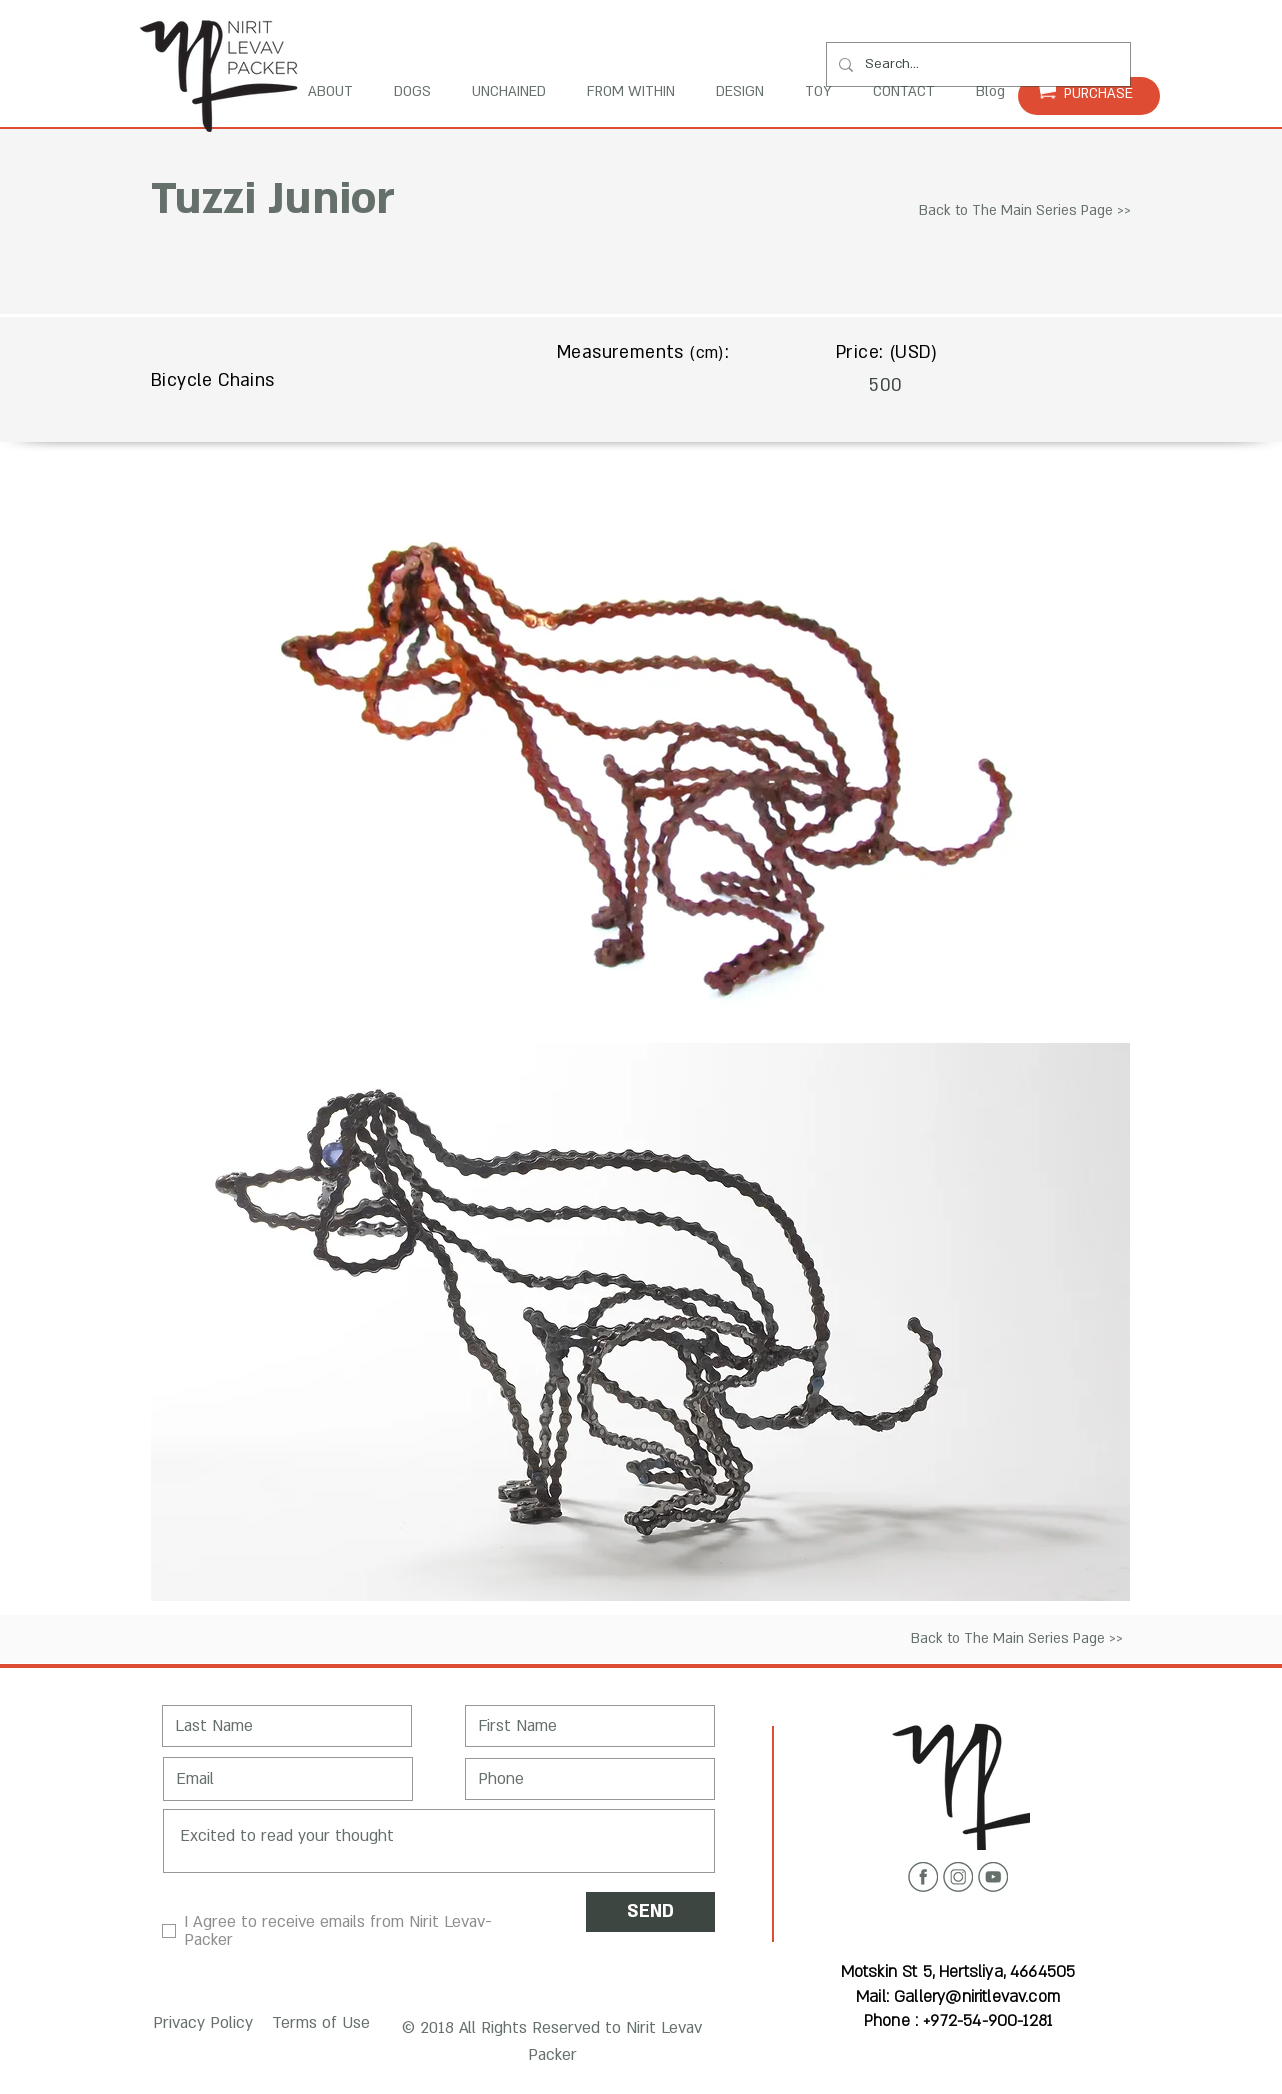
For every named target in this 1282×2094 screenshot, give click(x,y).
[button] (199, 2024)
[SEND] (650, 1912)
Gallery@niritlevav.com (977, 1997)
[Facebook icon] (923, 1877)
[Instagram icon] (958, 1877)
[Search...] (976, 64)
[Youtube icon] (993, 1877)
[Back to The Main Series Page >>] (1025, 211)
